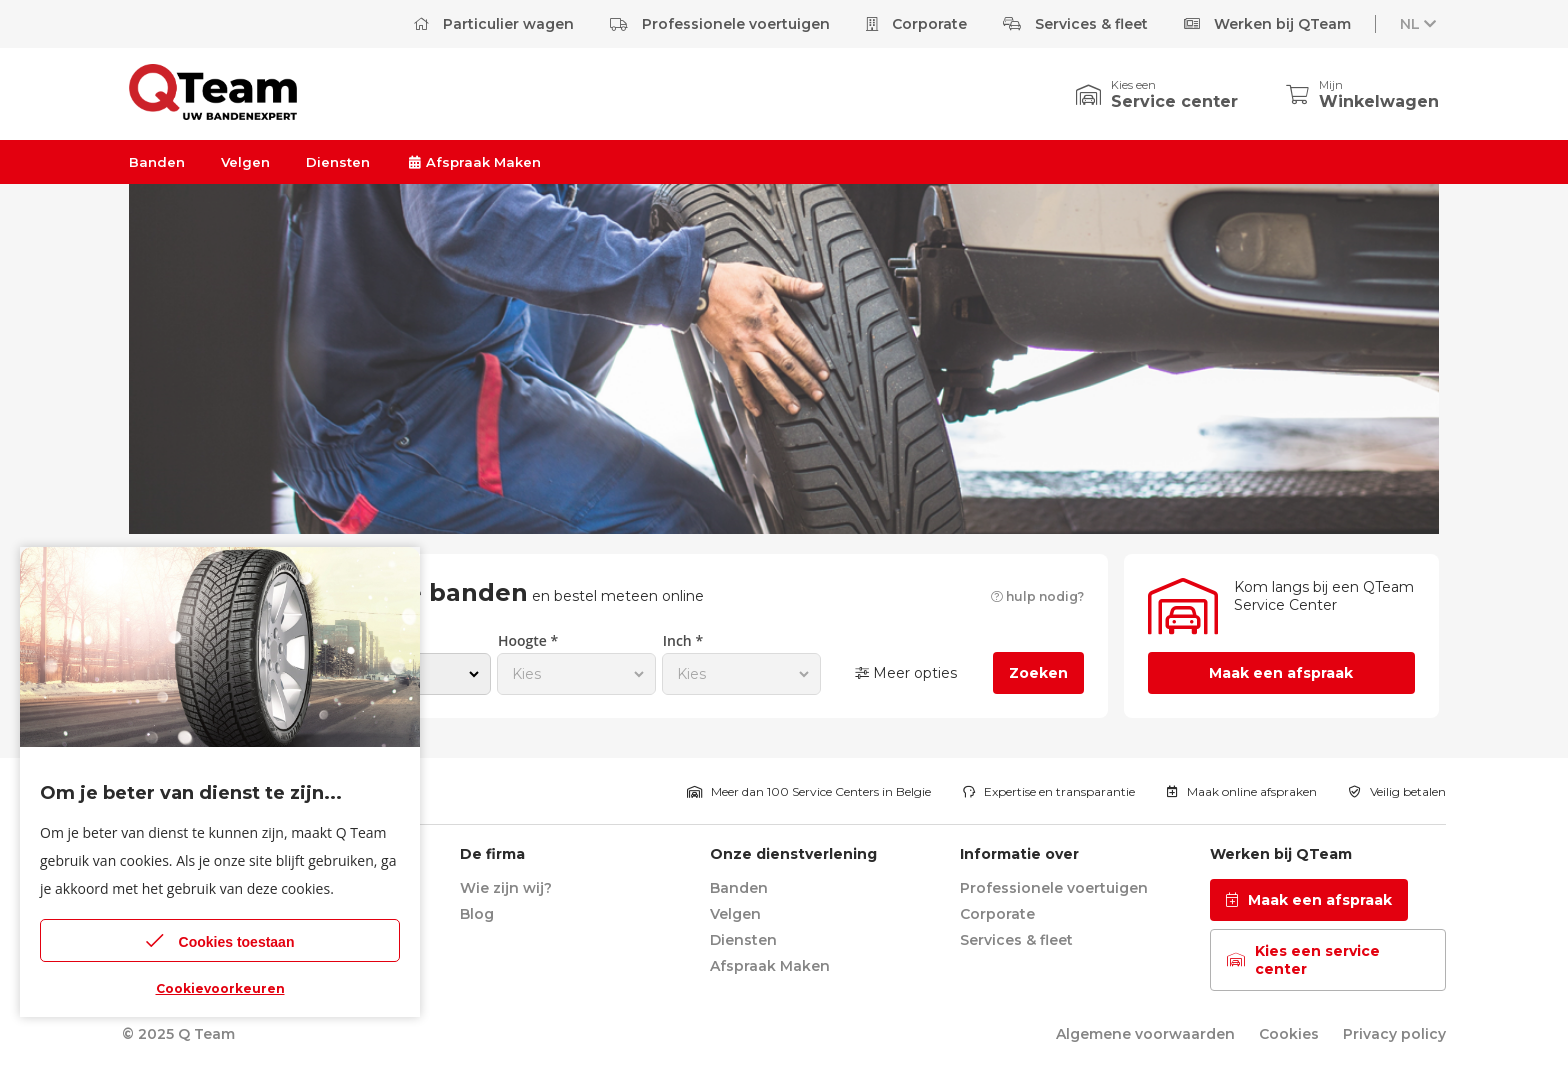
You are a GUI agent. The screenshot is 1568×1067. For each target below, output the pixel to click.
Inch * (683, 640)
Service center (1174, 101)
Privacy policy (1394, 1034)
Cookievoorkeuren (220, 988)
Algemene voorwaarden (1145, 1034)
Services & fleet (1075, 24)
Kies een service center (1303, 960)
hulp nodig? (1037, 596)
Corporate (916, 24)
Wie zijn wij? (506, 888)
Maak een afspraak (1281, 673)
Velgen (245, 162)
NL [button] (1420, 24)
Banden (157, 162)
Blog (477, 914)
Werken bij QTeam (1267, 24)
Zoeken (1038, 673)
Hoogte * (528, 640)
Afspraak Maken (473, 162)
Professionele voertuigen (720, 24)
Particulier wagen (493, 24)
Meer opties (906, 673)
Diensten (338, 162)
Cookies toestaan (220, 940)
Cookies (1289, 1034)
